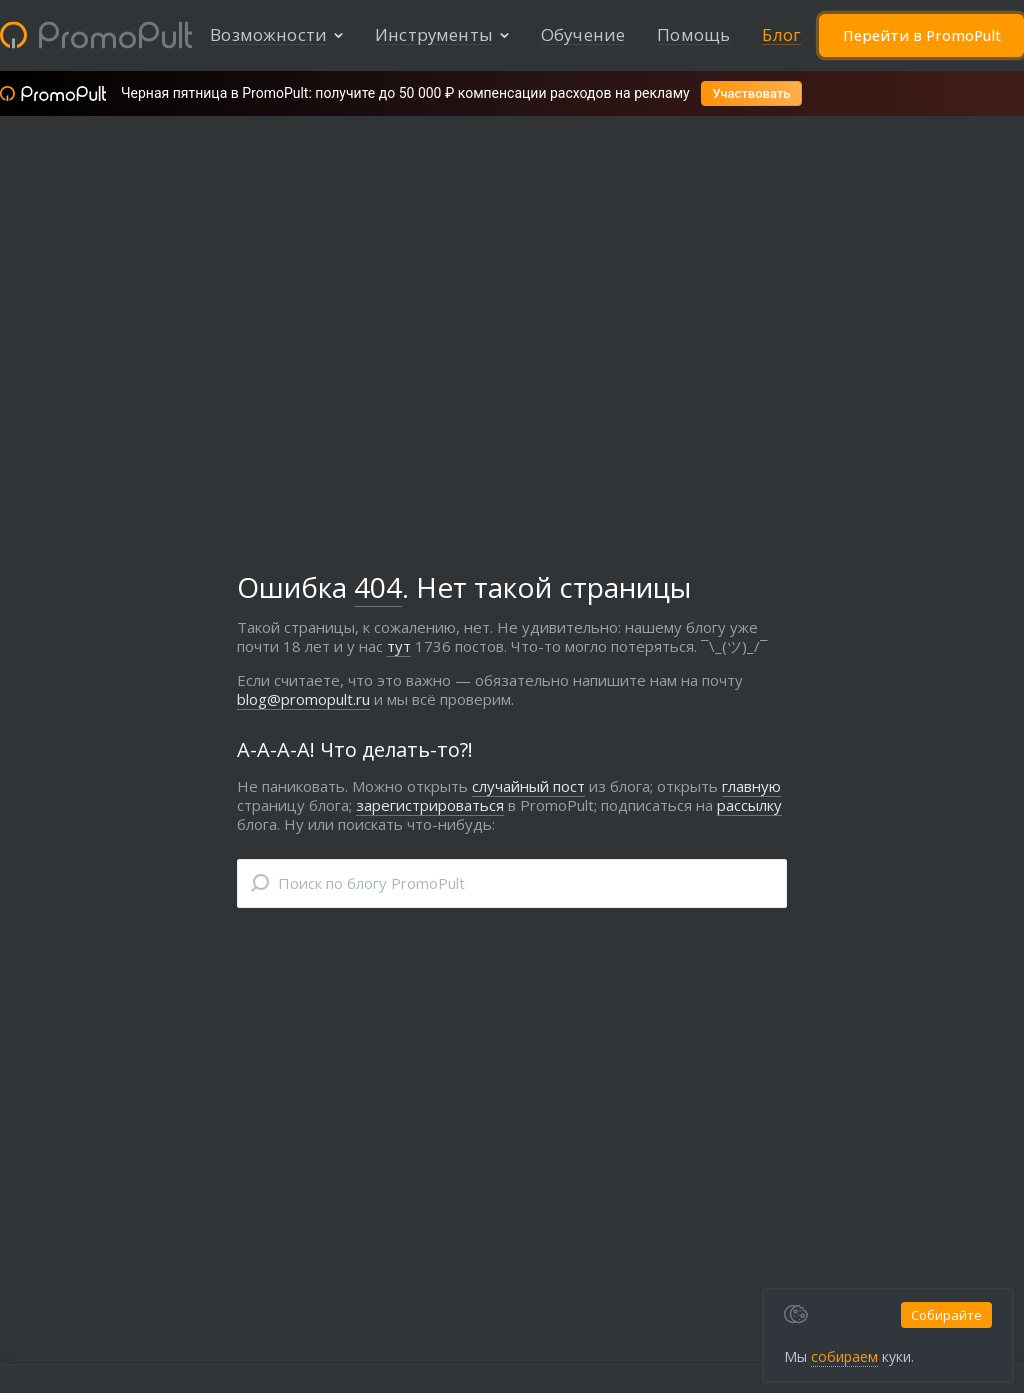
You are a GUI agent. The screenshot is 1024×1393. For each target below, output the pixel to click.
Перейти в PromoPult (920, 36)
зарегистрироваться (430, 807)
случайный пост (528, 788)
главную (751, 788)
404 (378, 589)
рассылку (749, 807)
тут (399, 648)
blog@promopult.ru (303, 701)
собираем (806, 1356)
